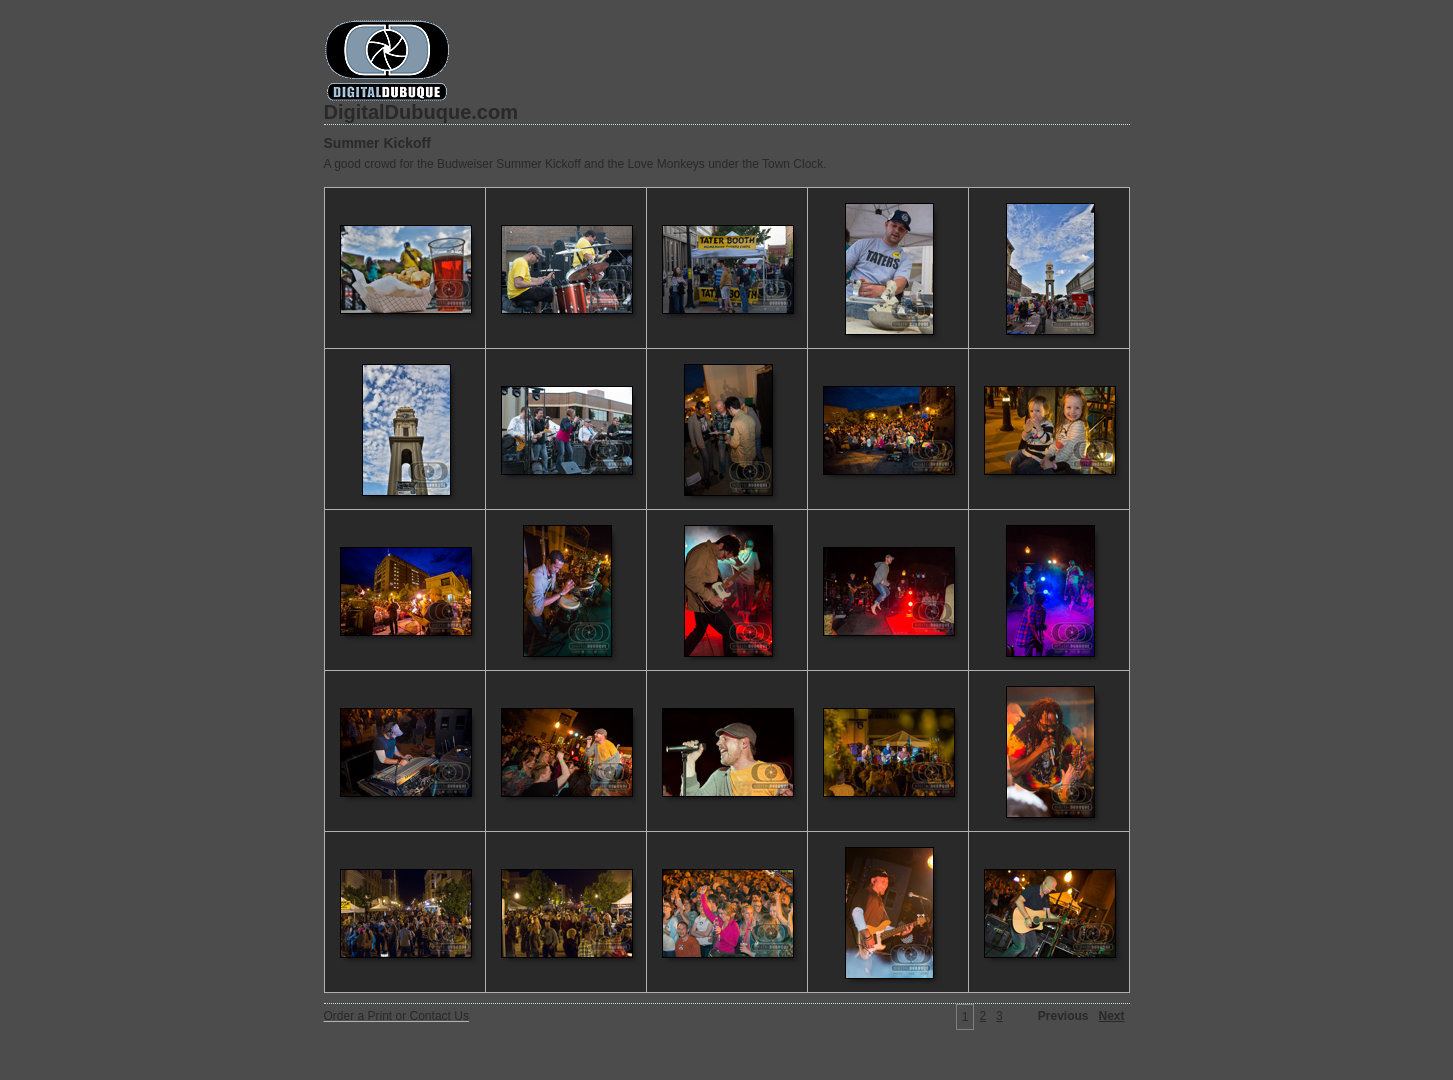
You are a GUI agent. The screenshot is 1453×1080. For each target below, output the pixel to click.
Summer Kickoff (377, 143)
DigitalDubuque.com (421, 112)
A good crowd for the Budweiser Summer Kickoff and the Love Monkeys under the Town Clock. (575, 164)
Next (1111, 1016)
